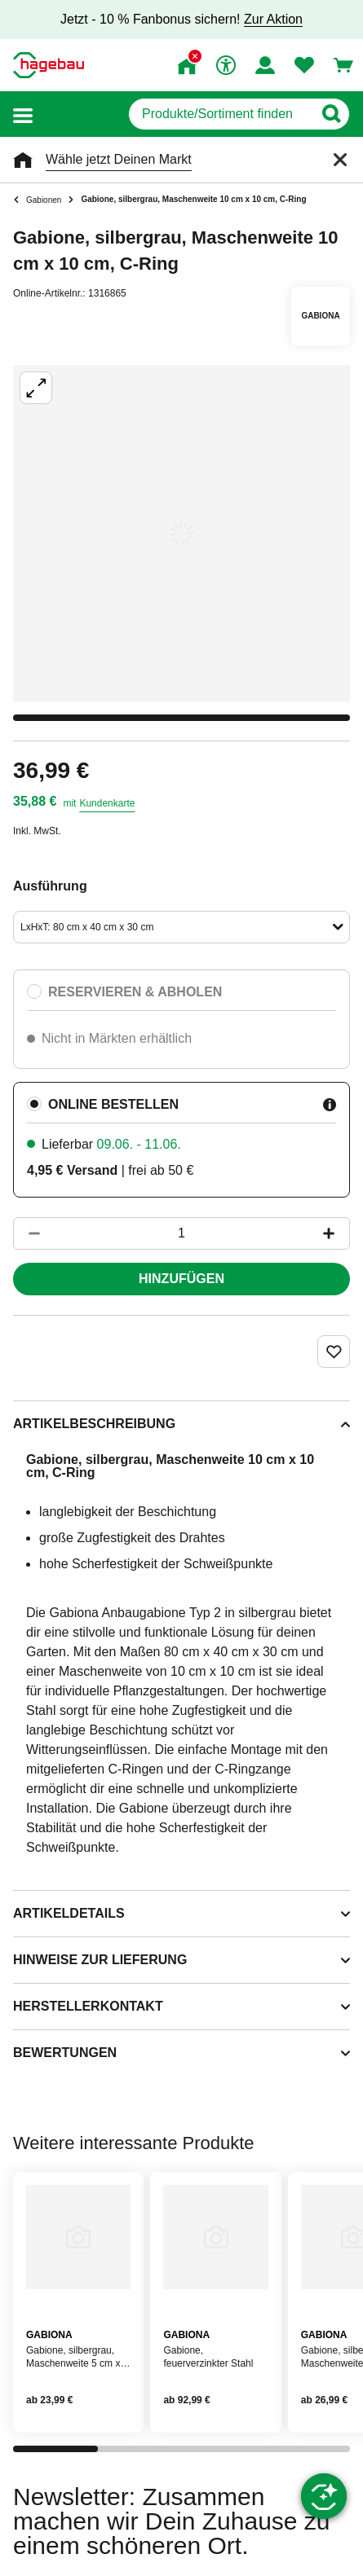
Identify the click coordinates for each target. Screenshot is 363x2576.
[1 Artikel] (181, 1233)
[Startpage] (48, 65)
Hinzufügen (181, 1279)
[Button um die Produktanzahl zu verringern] (27, 1233)
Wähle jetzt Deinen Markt (119, 159)
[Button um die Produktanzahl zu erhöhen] (336, 1233)
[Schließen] (340, 159)
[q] (220, 114)
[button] (23, 114)
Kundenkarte (107, 803)
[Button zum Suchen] (330, 114)
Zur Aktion (273, 19)
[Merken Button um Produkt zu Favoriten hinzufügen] (333, 1351)
